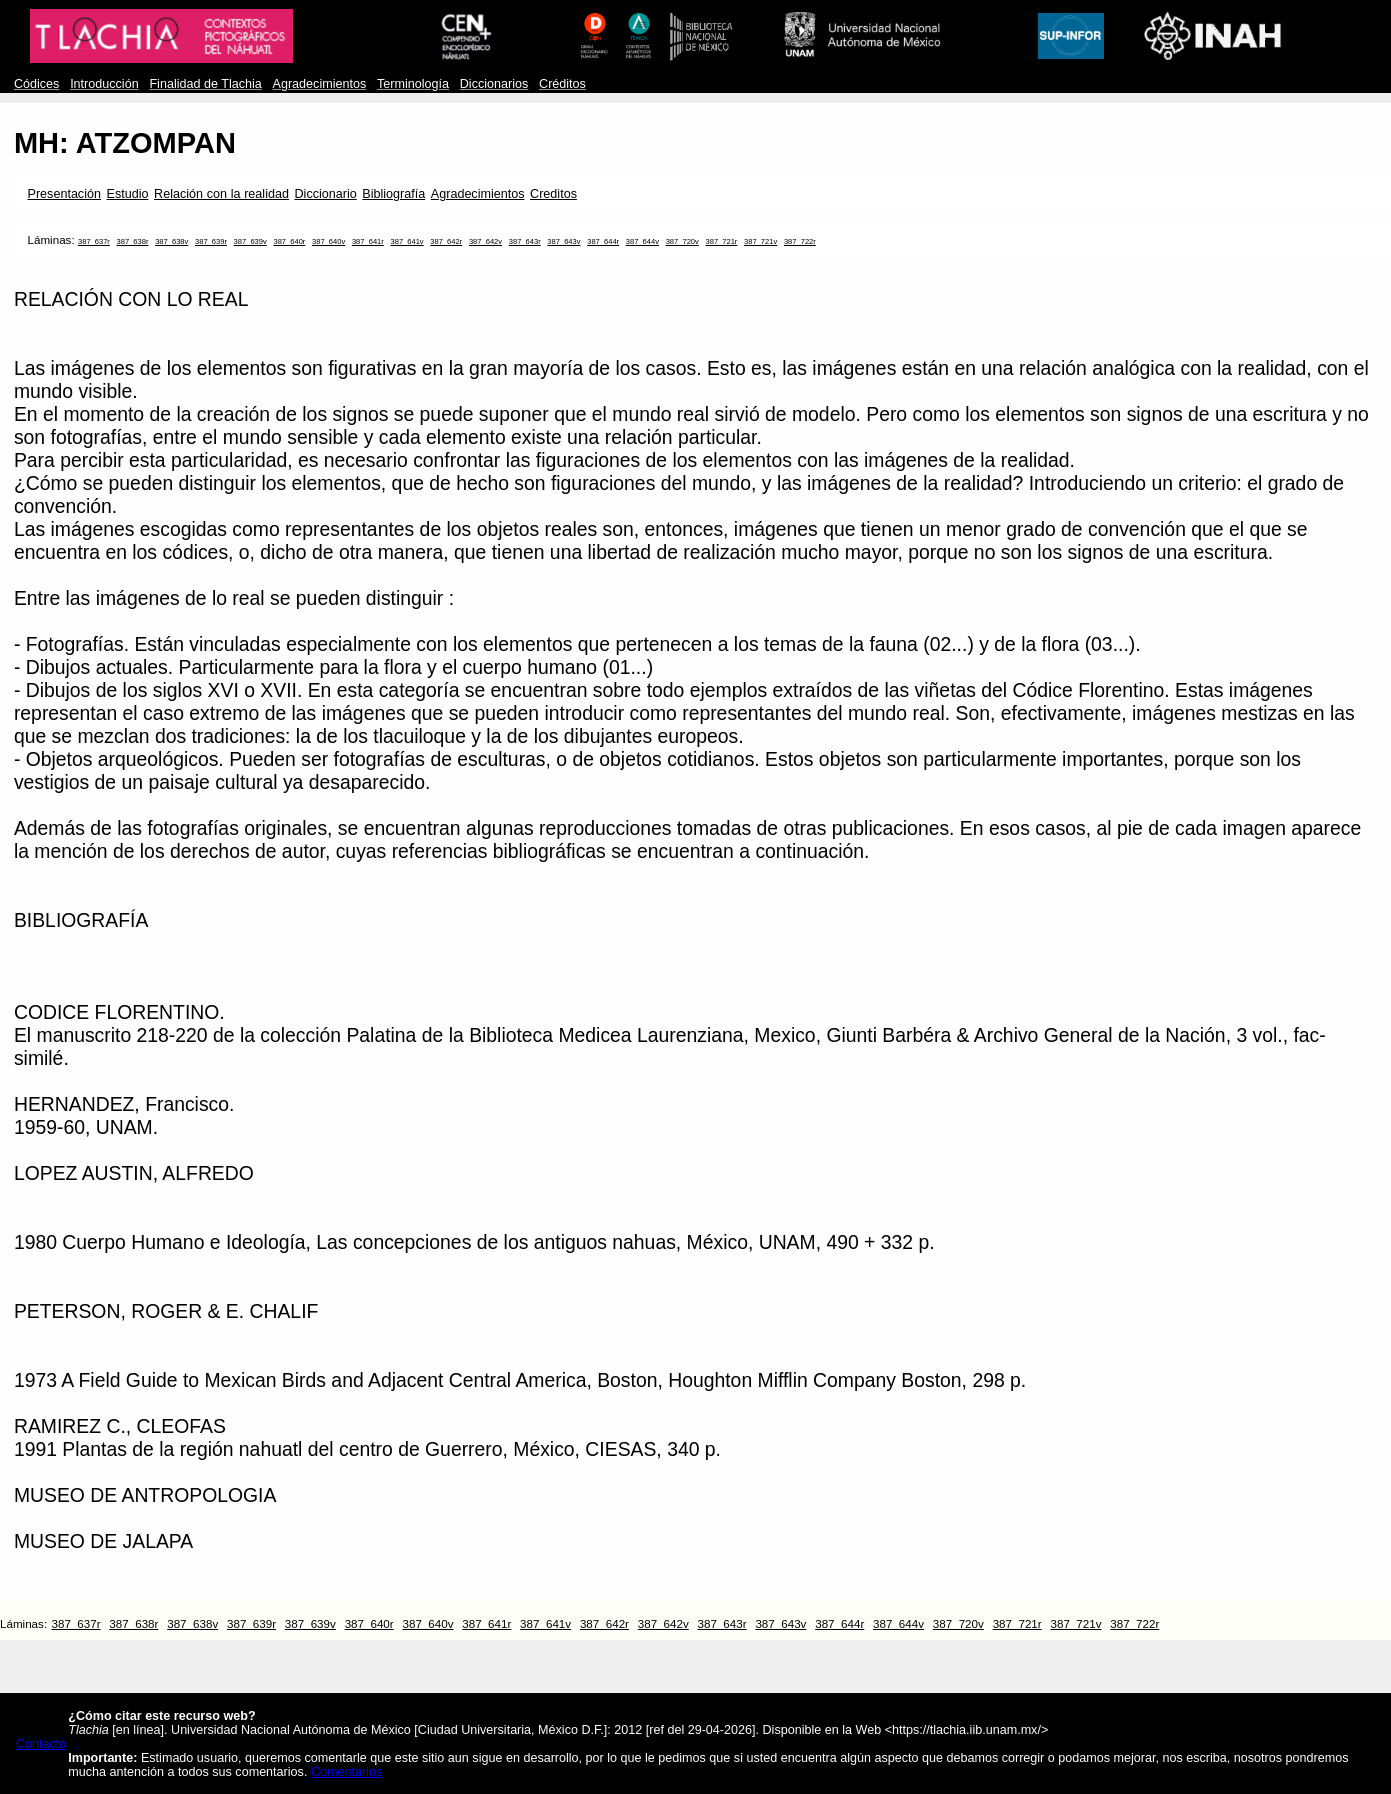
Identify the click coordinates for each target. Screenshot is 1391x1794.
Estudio (128, 194)
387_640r (289, 241)
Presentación (64, 194)
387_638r (133, 241)
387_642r (446, 241)
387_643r (525, 241)
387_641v (406, 241)
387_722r (800, 241)
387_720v (682, 241)
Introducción (104, 84)
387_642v (485, 241)
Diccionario (326, 194)
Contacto (41, 1744)
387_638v (171, 241)
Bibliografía (393, 194)
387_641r (368, 241)
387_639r (211, 241)
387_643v (563, 241)
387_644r (603, 241)
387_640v (328, 241)
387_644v (642, 241)
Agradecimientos (320, 84)
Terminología (413, 84)
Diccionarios (494, 84)
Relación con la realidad (221, 194)
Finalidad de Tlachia (205, 84)
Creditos (553, 194)
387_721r (721, 241)
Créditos (562, 84)
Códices (36, 84)
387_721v (760, 241)
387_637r (94, 241)
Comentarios (346, 1772)
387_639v (250, 241)
